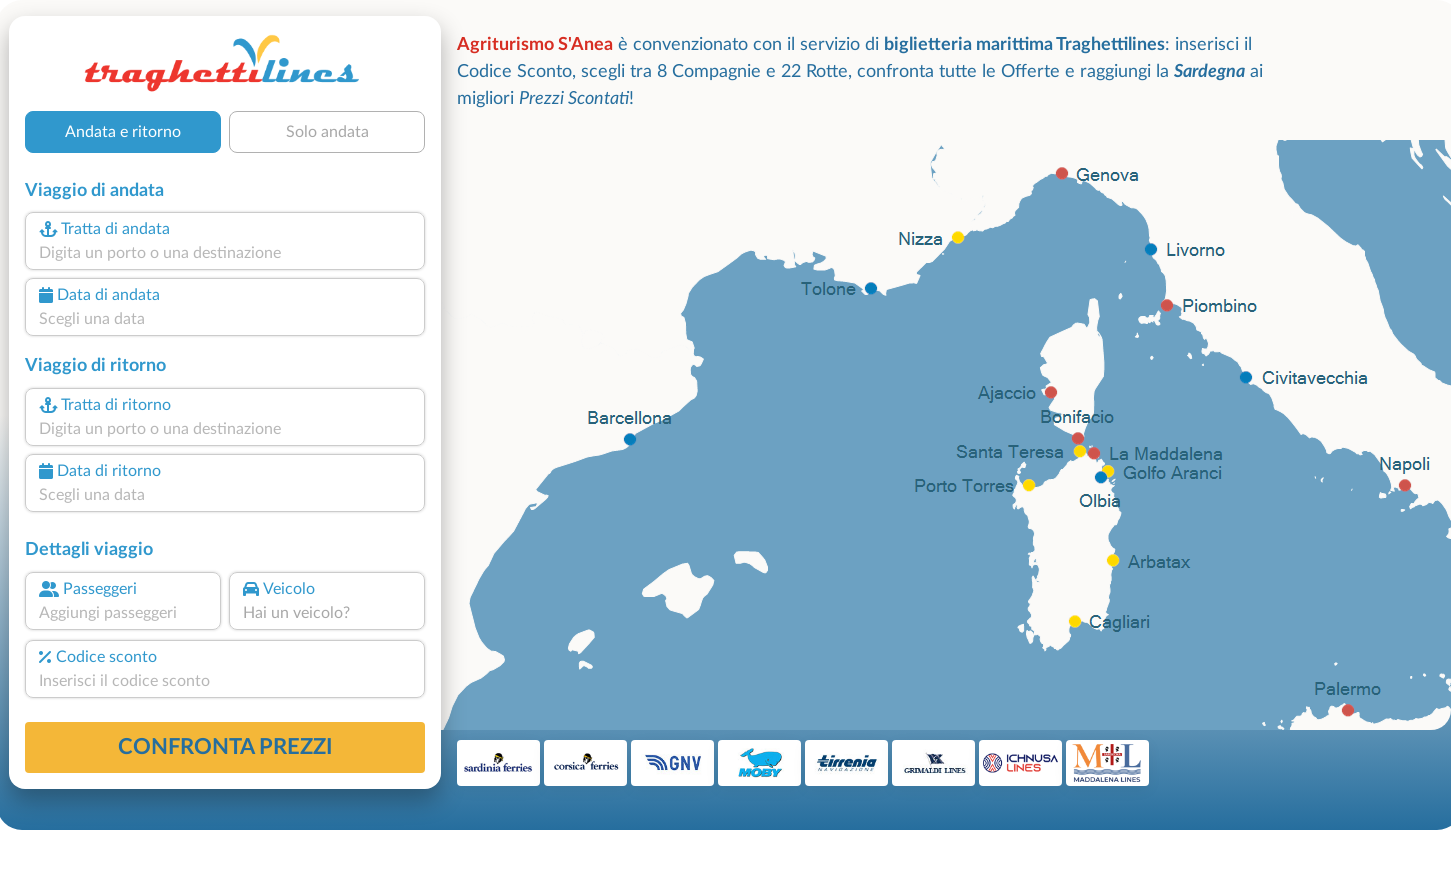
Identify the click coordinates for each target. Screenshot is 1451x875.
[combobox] (225, 253)
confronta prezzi (225, 747)
